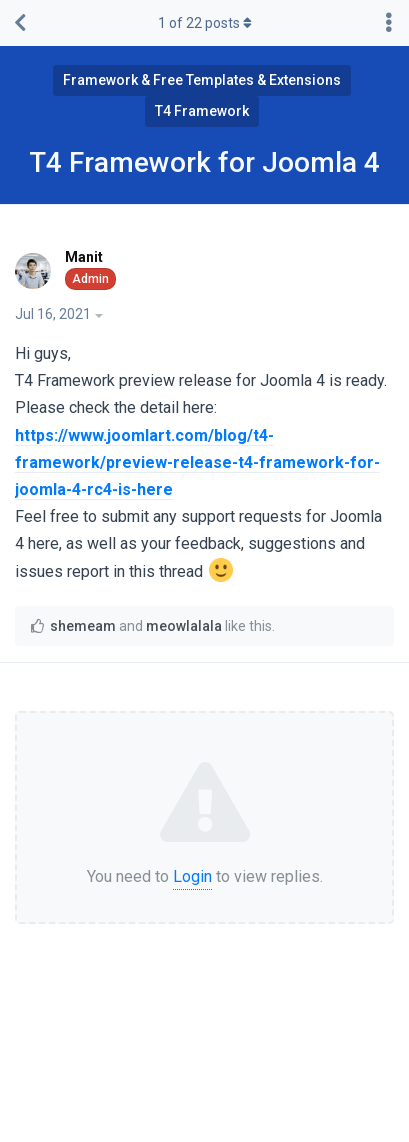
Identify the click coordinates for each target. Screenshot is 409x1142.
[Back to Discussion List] (20, 23)
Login (192, 876)
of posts (205, 23)
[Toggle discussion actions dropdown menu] (389, 23)
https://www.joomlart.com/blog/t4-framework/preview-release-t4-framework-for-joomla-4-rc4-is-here (197, 462)
